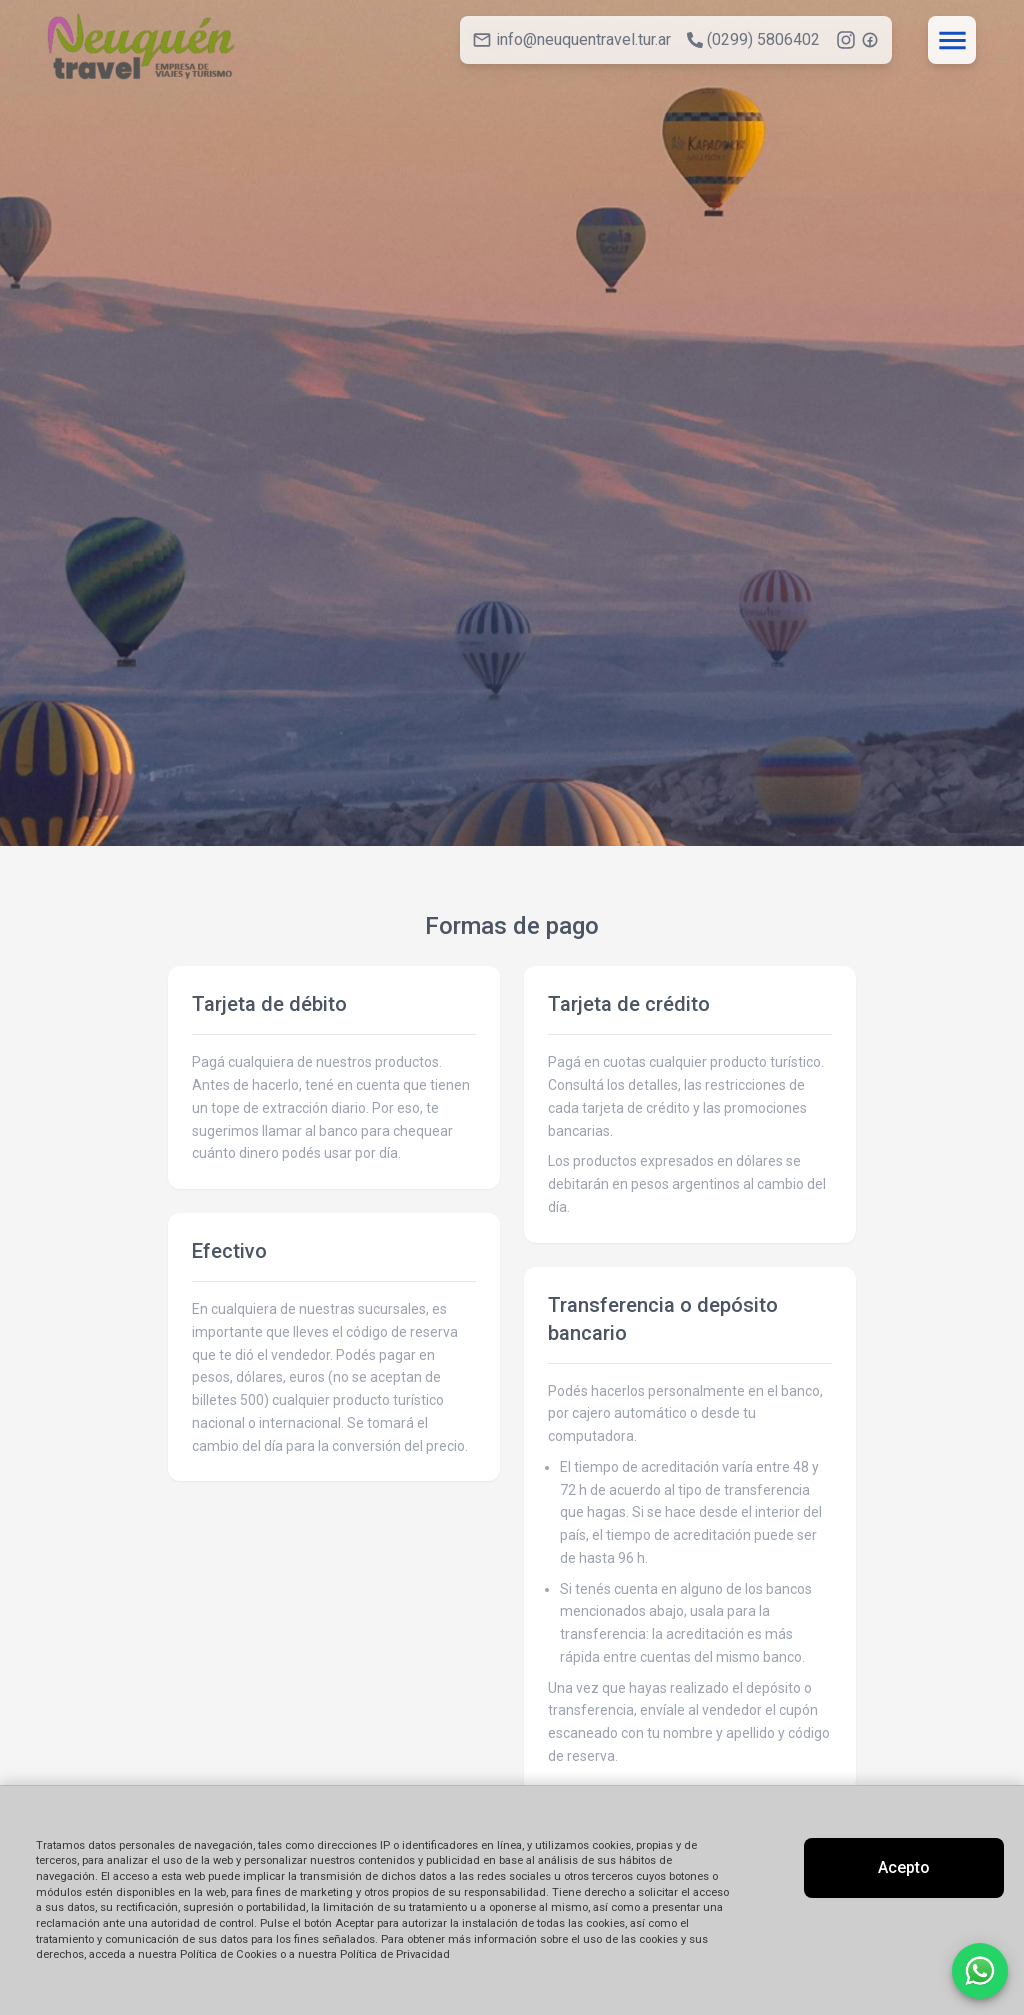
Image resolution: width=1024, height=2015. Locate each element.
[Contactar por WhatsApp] (980, 1971)
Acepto (904, 1867)
